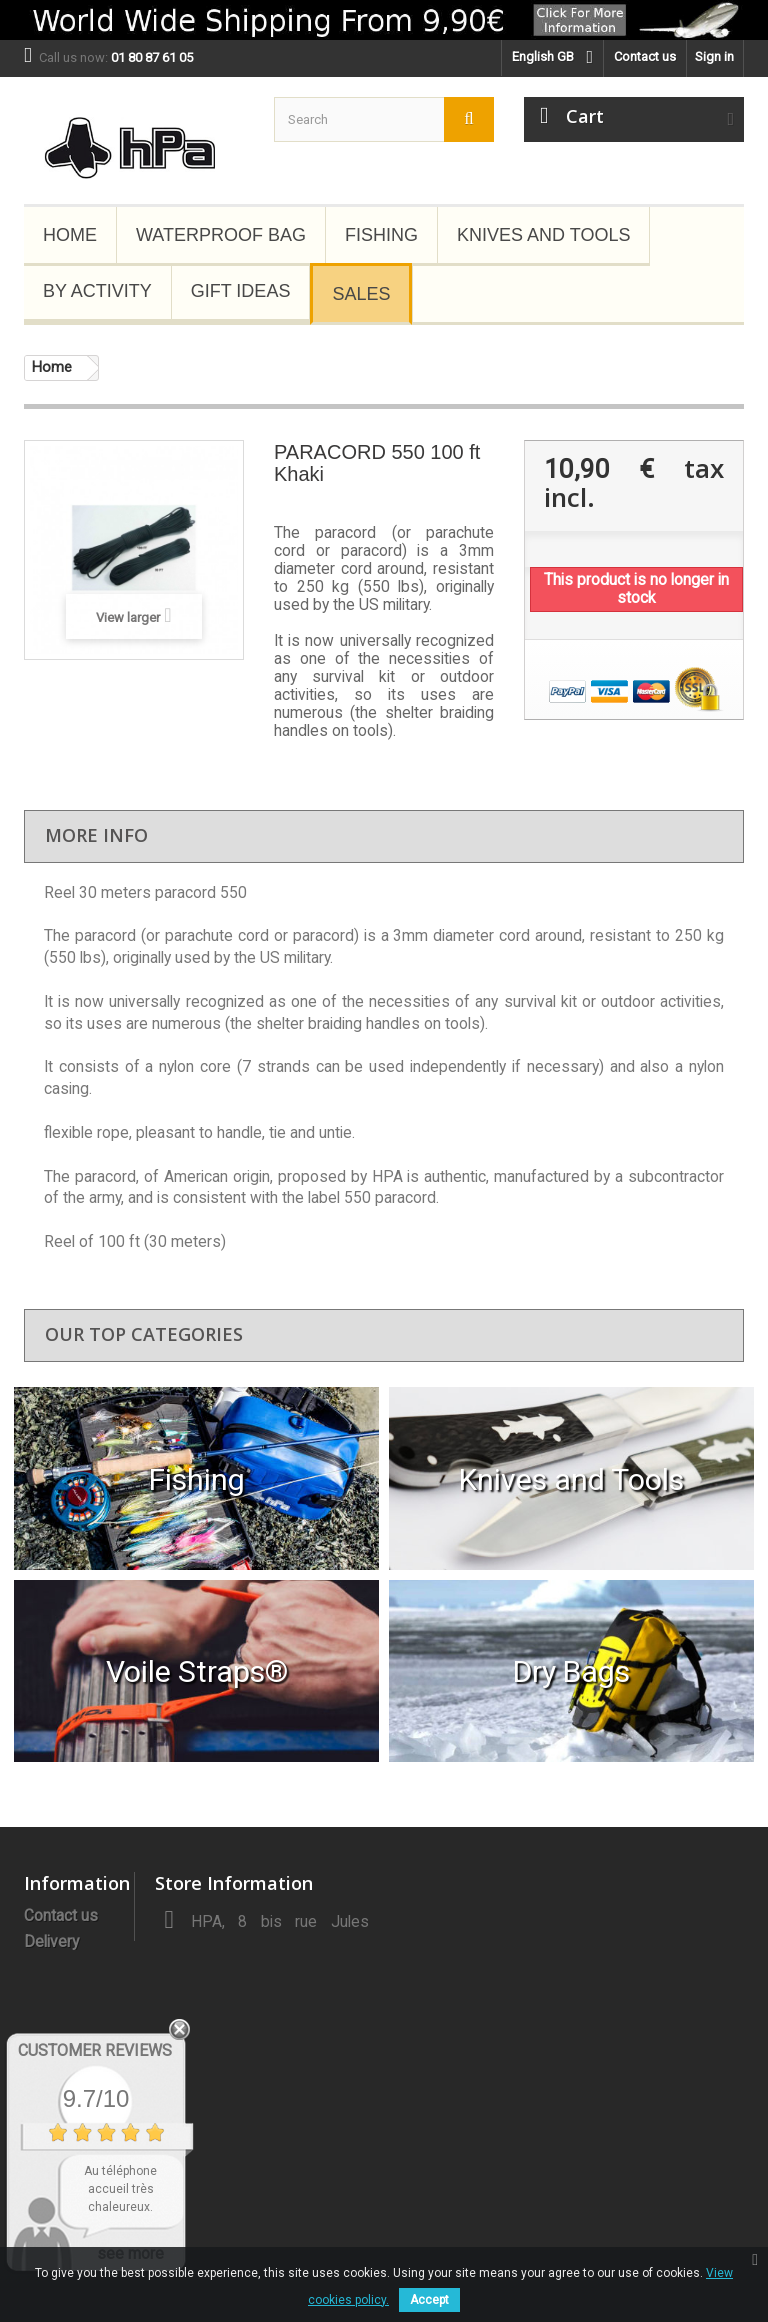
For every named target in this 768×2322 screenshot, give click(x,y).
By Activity (97, 291)
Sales (361, 294)
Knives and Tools (543, 235)
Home (70, 235)
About (44, 1968)
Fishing (381, 235)
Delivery (51, 1942)
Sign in (714, 56)
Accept (429, 2300)
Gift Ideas (241, 291)
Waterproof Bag (221, 235)
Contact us (645, 56)
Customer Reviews (95, 2050)
